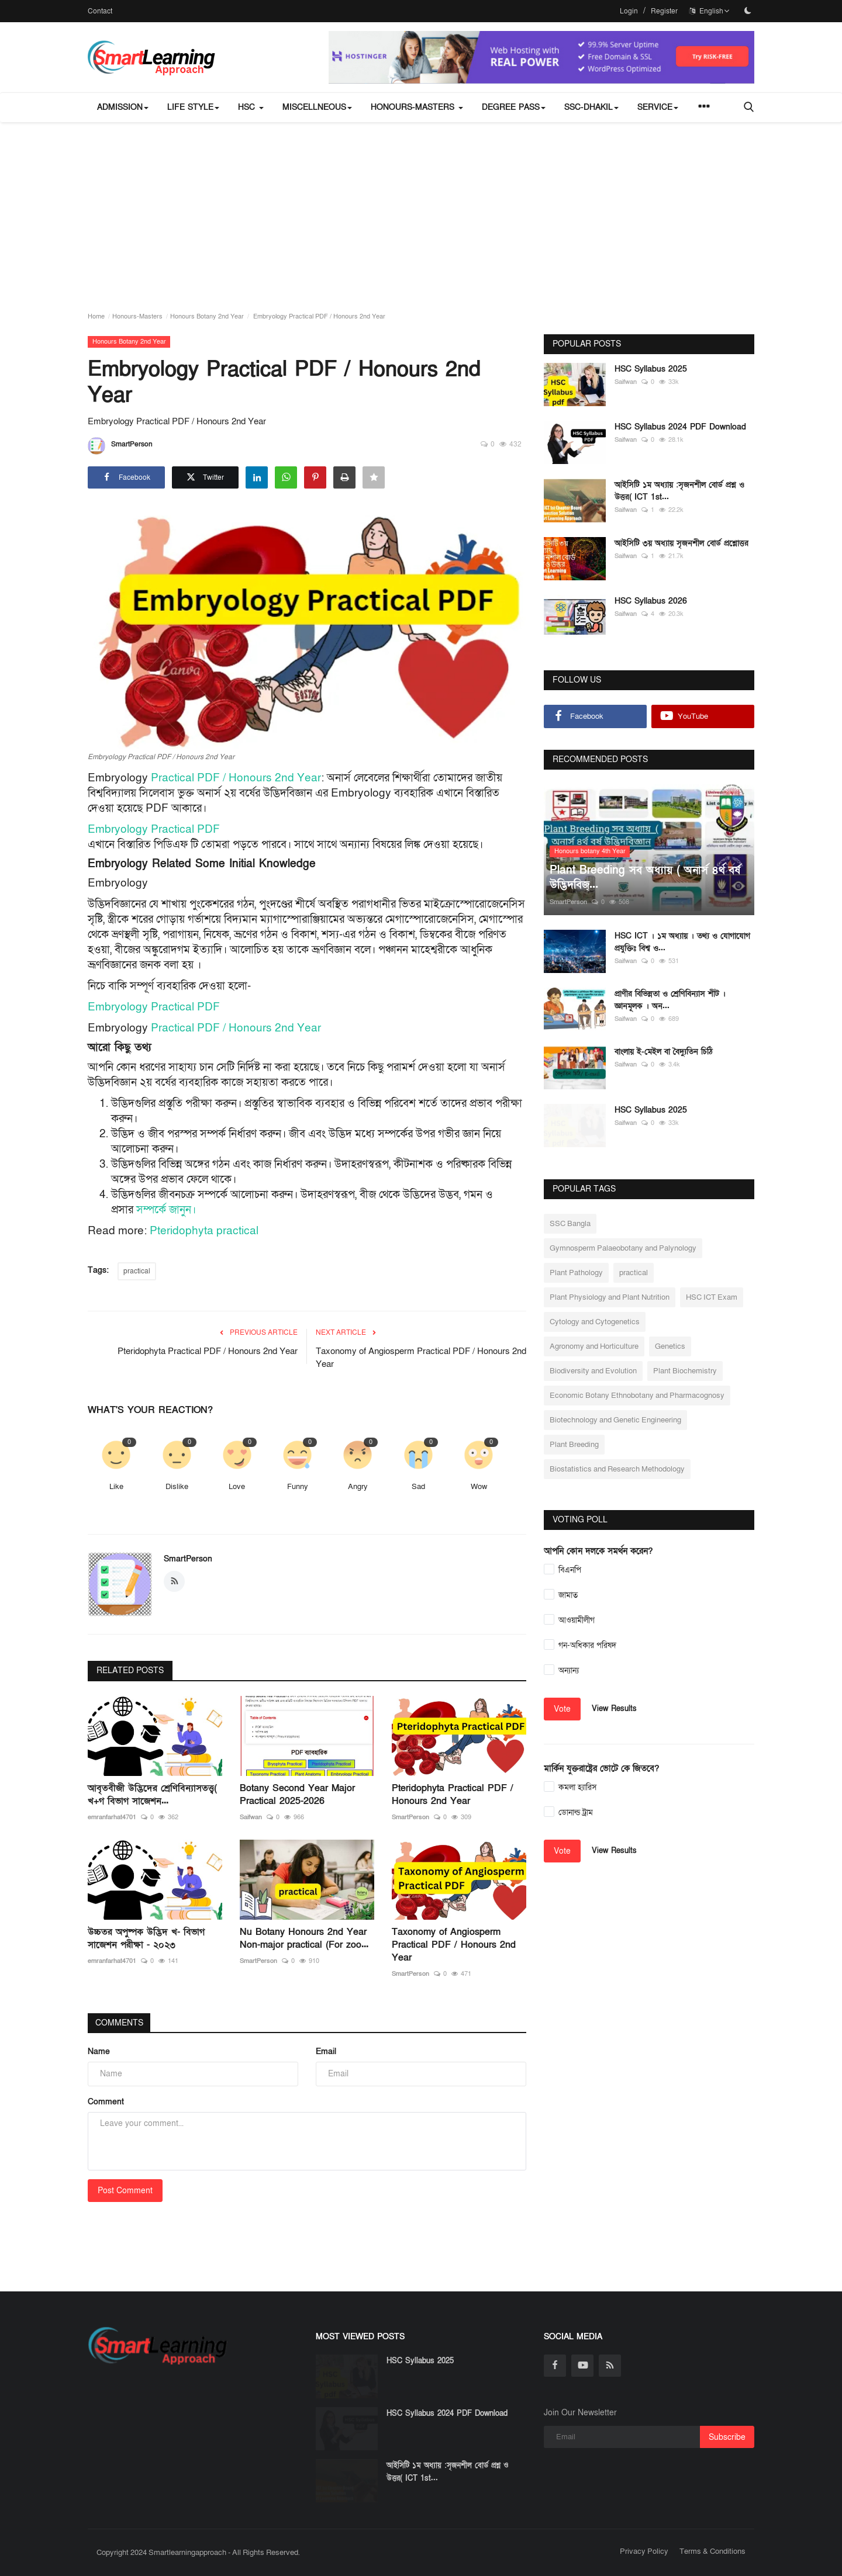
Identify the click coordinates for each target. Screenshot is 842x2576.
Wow (479, 1486)
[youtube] (582, 2366)
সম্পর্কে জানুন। (166, 1210)
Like (116, 1486)
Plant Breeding (574, 1444)
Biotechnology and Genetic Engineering (615, 1420)
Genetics (670, 1346)
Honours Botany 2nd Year (207, 316)
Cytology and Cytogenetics (595, 1322)
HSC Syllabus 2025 (651, 369)
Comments (120, 2022)
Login (629, 11)
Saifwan (251, 1817)
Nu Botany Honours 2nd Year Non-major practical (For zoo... (304, 1938)
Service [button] (657, 107)
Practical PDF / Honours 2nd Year (236, 778)
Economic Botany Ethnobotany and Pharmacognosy (637, 1395)
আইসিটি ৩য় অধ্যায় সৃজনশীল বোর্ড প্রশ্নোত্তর (681, 543)
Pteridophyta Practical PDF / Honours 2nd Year (208, 1351)
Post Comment (125, 2190)
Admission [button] (123, 107)
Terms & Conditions (712, 2551)
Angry (358, 1486)
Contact (100, 11)
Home (96, 316)
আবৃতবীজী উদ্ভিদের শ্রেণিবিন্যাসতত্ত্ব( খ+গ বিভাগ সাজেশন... (152, 1795)
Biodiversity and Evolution (593, 1371)
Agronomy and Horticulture (594, 1346)
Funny (297, 1486)
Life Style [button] (193, 107)
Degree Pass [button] (514, 107)
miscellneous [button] (317, 107)
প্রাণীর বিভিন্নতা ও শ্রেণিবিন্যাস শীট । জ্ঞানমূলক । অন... (670, 1000)
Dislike (176, 1486)
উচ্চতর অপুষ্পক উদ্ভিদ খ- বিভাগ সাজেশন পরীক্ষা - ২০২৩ (146, 1938)
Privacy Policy (644, 2551)
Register (664, 11)
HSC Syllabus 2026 (651, 601)
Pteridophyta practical (204, 1231)
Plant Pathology (576, 1273)
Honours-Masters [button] (417, 107)
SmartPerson (120, 446)
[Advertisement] (421, 210)
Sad (418, 1486)
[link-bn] (541, 57)
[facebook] (555, 2366)
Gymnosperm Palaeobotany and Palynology (623, 1248)
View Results (614, 1709)
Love (237, 1486)
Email (326, 2051)
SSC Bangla (570, 1223)
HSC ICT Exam (711, 1297)
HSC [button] (251, 107)
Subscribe (727, 2437)
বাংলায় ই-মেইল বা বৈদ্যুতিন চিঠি (664, 1051)
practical (136, 1271)
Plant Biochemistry (685, 1371)
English (709, 11)
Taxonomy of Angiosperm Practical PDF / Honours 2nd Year (421, 1357)
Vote (562, 1709)
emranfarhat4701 (112, 1817)
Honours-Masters (137, 316)
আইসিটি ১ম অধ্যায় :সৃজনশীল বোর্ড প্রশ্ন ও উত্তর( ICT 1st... (679, 491)
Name (99, 2051)
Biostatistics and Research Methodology (617, 1469)
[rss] (610, 2366)
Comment (106, 2101)
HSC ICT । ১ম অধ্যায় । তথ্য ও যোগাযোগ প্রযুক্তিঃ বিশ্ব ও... (682, 942)
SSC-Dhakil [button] (591, 107)
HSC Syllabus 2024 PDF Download (680, 426)
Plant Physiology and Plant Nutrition (610, 1297)
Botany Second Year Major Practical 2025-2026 (297, 1795)
